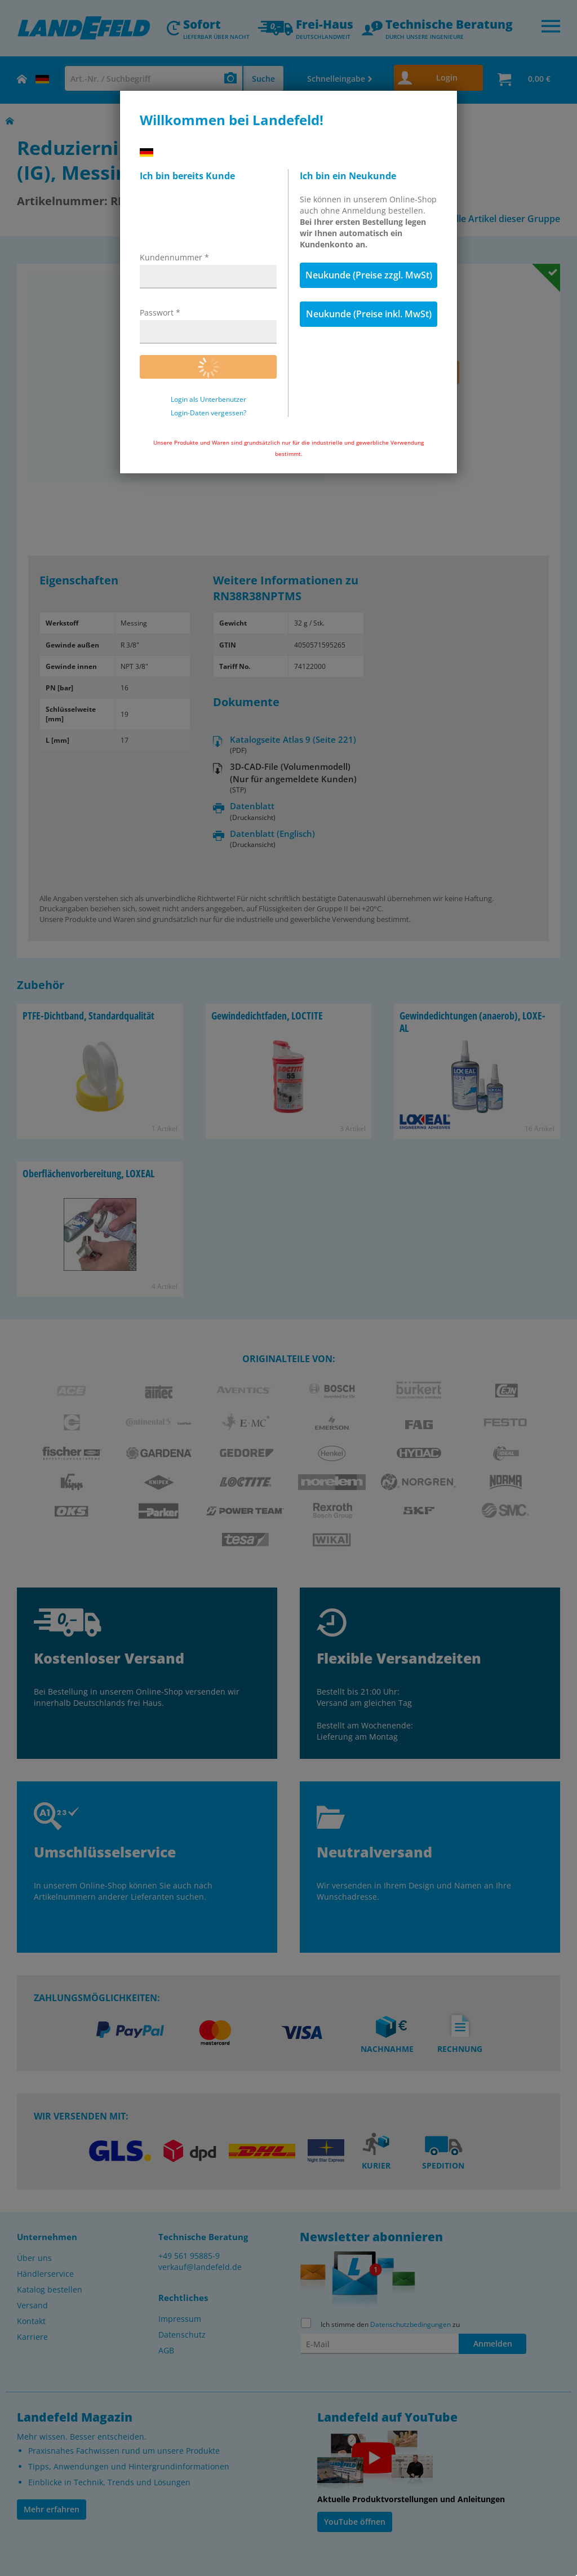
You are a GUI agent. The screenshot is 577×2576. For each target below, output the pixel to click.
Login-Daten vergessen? (208, 413)
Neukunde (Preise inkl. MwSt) (369, 314)
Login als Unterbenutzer (208, 400)
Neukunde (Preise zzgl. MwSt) (368, 275)
